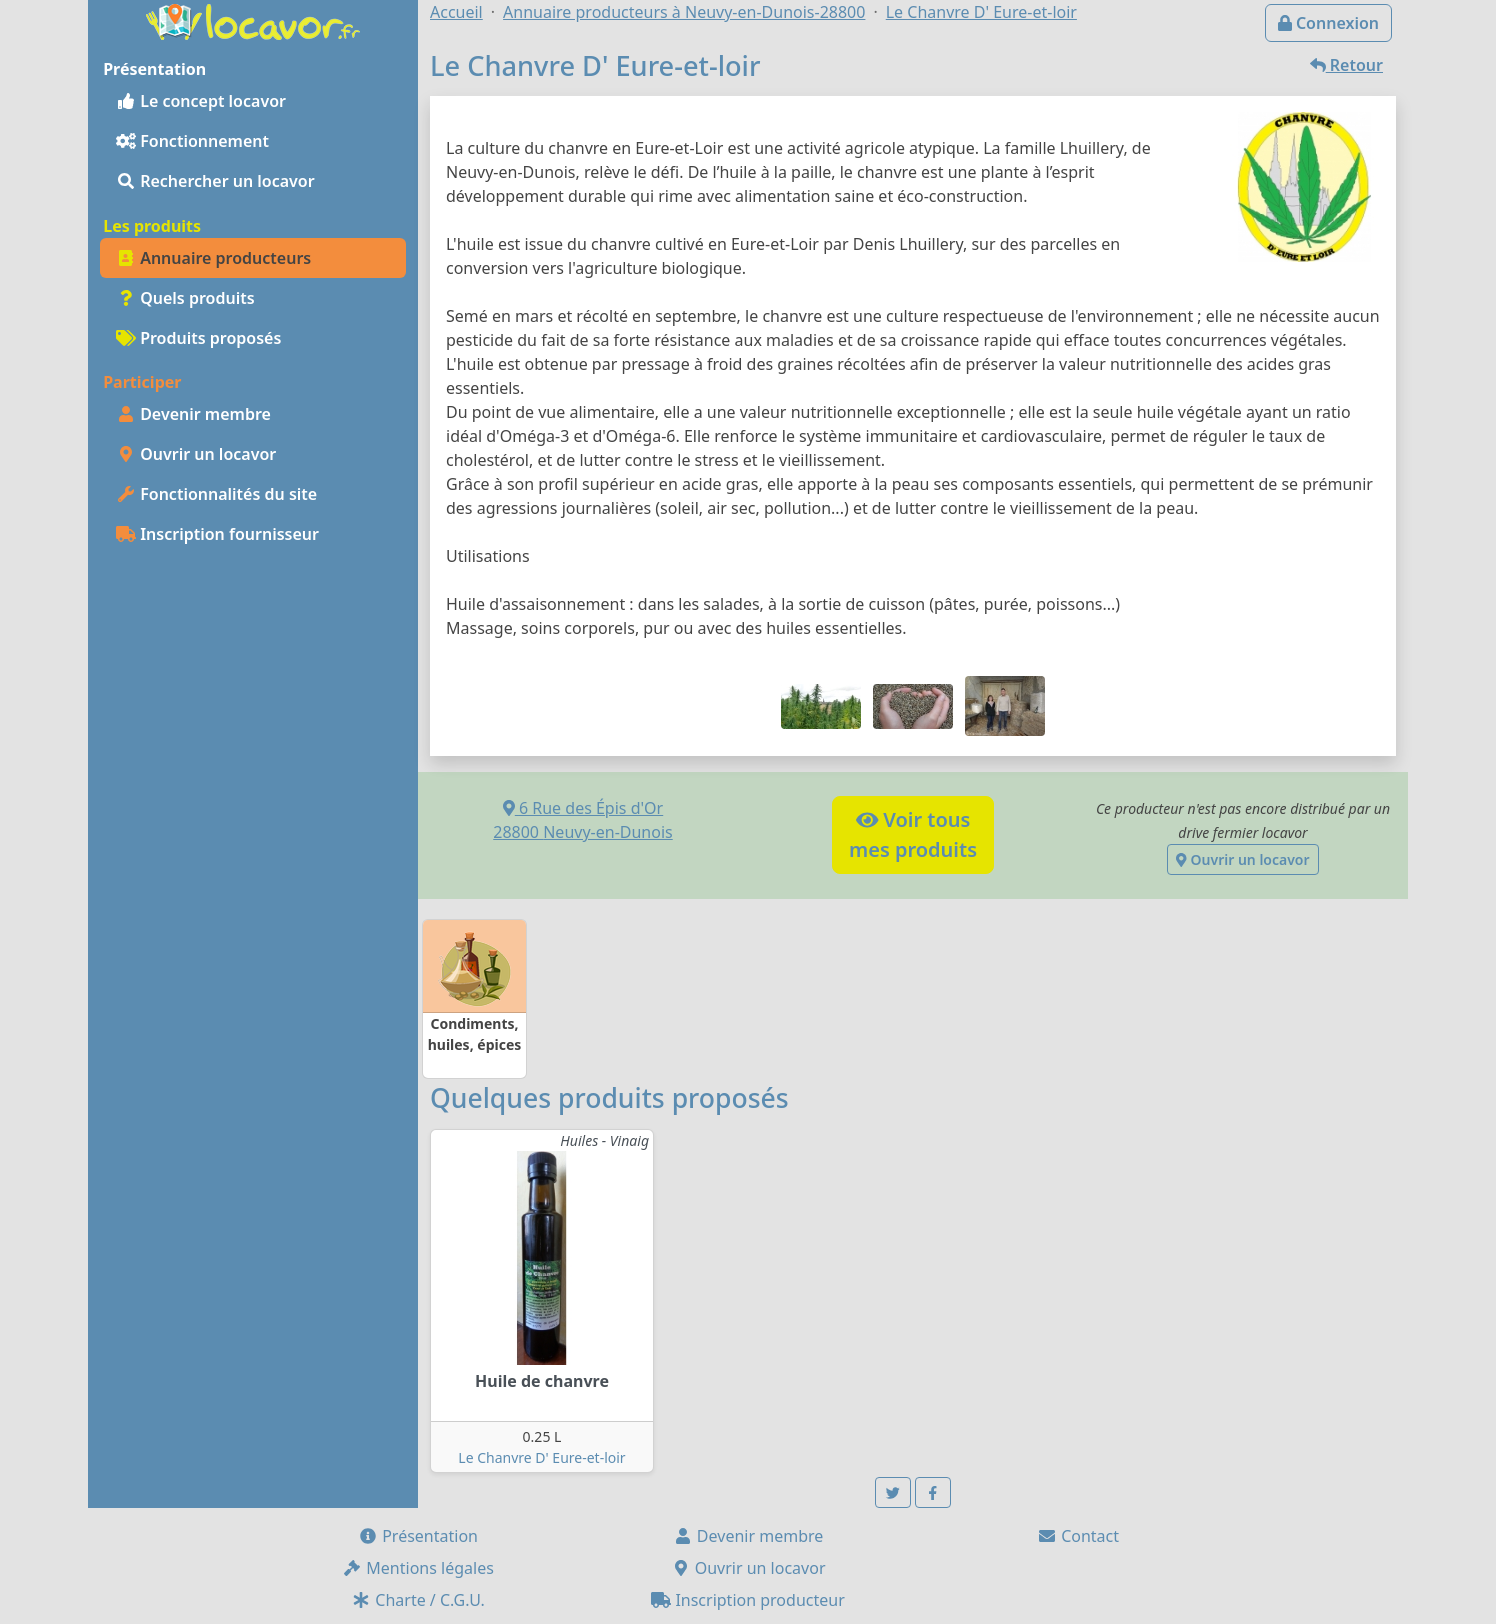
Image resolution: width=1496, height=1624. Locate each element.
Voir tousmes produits (913, 834)
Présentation (418, 1536)
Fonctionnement (192, 141)
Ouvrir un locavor (196, 454)
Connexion (1328, 23)
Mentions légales (418, 1568)
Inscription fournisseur (217, 534)
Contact (1078, 1536)
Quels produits (185, 298)
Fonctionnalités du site (216, 494)
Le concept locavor (201, 101)
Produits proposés (198, 338)
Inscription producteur (748, 1600)
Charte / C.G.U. (418, 1600)
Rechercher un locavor (215, 181)
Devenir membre (193, 414)
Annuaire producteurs (213, 258)
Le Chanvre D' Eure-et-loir (541, 1457)
